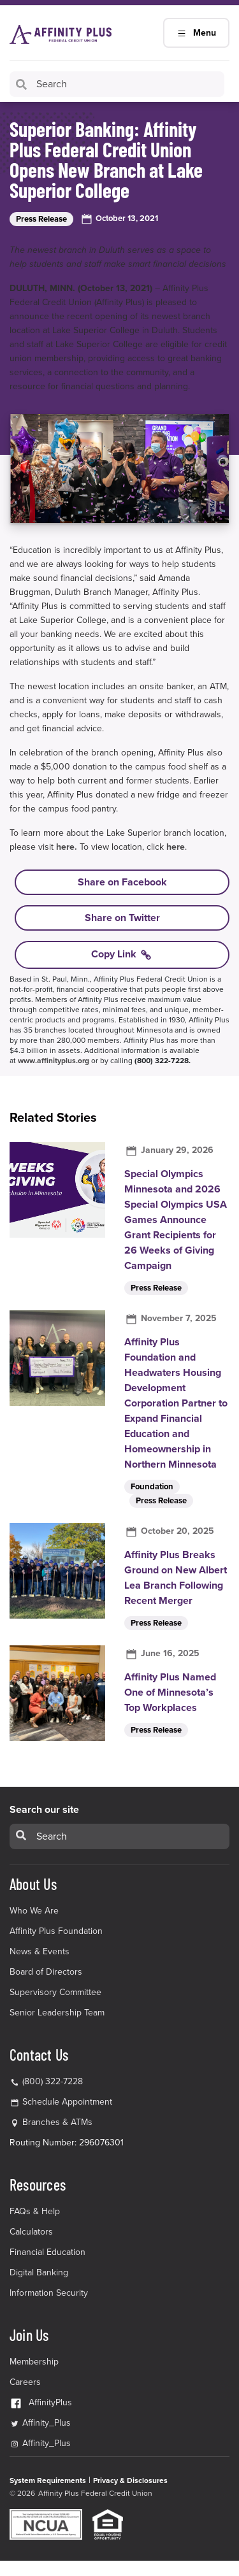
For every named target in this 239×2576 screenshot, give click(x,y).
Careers (25, 2382)
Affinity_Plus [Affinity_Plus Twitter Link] (40, 2422)
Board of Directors (46, 1971)
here (175, 846)
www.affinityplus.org (53, 1060)
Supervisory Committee (55, 1992)
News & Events (39, 1951)
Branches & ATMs (57, 2122)
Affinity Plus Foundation (56, 1931)
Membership (34, 2361)
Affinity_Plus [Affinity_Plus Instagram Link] (40, 2443)
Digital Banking (39, 2272)
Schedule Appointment (67, 2101)
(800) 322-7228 (46, 2081)
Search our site (44, 1809)
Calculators (31, 2231)
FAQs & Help (35, 2211)
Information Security (49, 2292)
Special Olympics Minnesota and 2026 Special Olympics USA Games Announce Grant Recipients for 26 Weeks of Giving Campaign (175, 1220)
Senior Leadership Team (57, 2012)
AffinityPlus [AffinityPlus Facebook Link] (41, 2402)
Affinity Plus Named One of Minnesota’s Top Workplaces (170, 1692)
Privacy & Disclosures (130, 2480)
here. (66, 846)
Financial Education (47, 2252)
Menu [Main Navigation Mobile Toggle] (196, 32)
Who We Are (34, 1910)
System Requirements (48, 2480)
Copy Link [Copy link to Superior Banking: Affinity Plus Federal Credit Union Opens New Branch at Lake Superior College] (122, 955)
